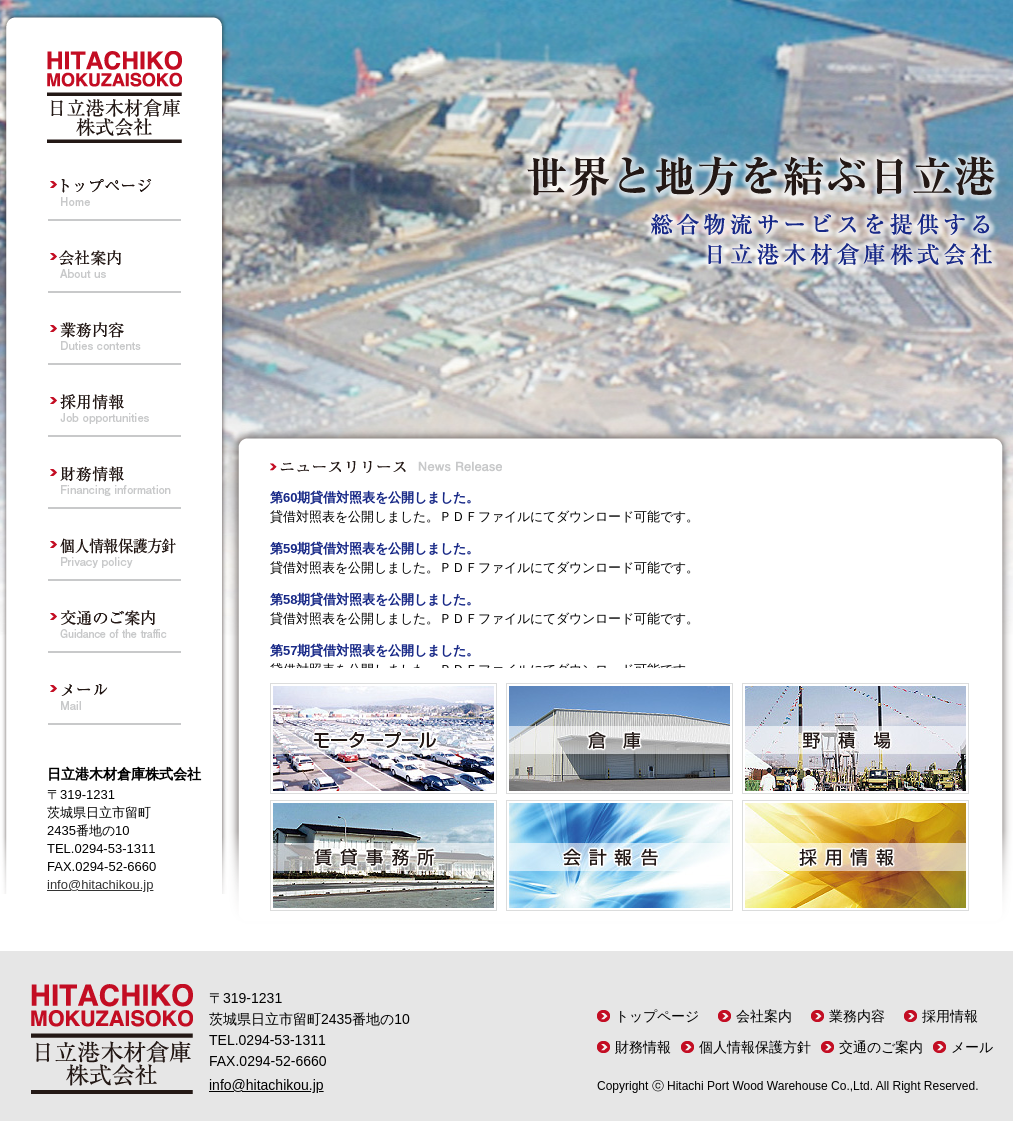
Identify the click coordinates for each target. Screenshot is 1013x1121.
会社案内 (114, 257)
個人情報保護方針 (114, 545)
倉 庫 (619, 738)
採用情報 (114, 401)
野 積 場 (855, 738)
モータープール (383, 738)
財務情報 (114, 473)
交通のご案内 (114, 617)
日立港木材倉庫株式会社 (114, 97)
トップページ (114, 185)
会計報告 (619, 855)
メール (114, 689)
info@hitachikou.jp (100, 884)
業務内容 (114, 329)
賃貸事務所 (383, 855)
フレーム (620, 573)
